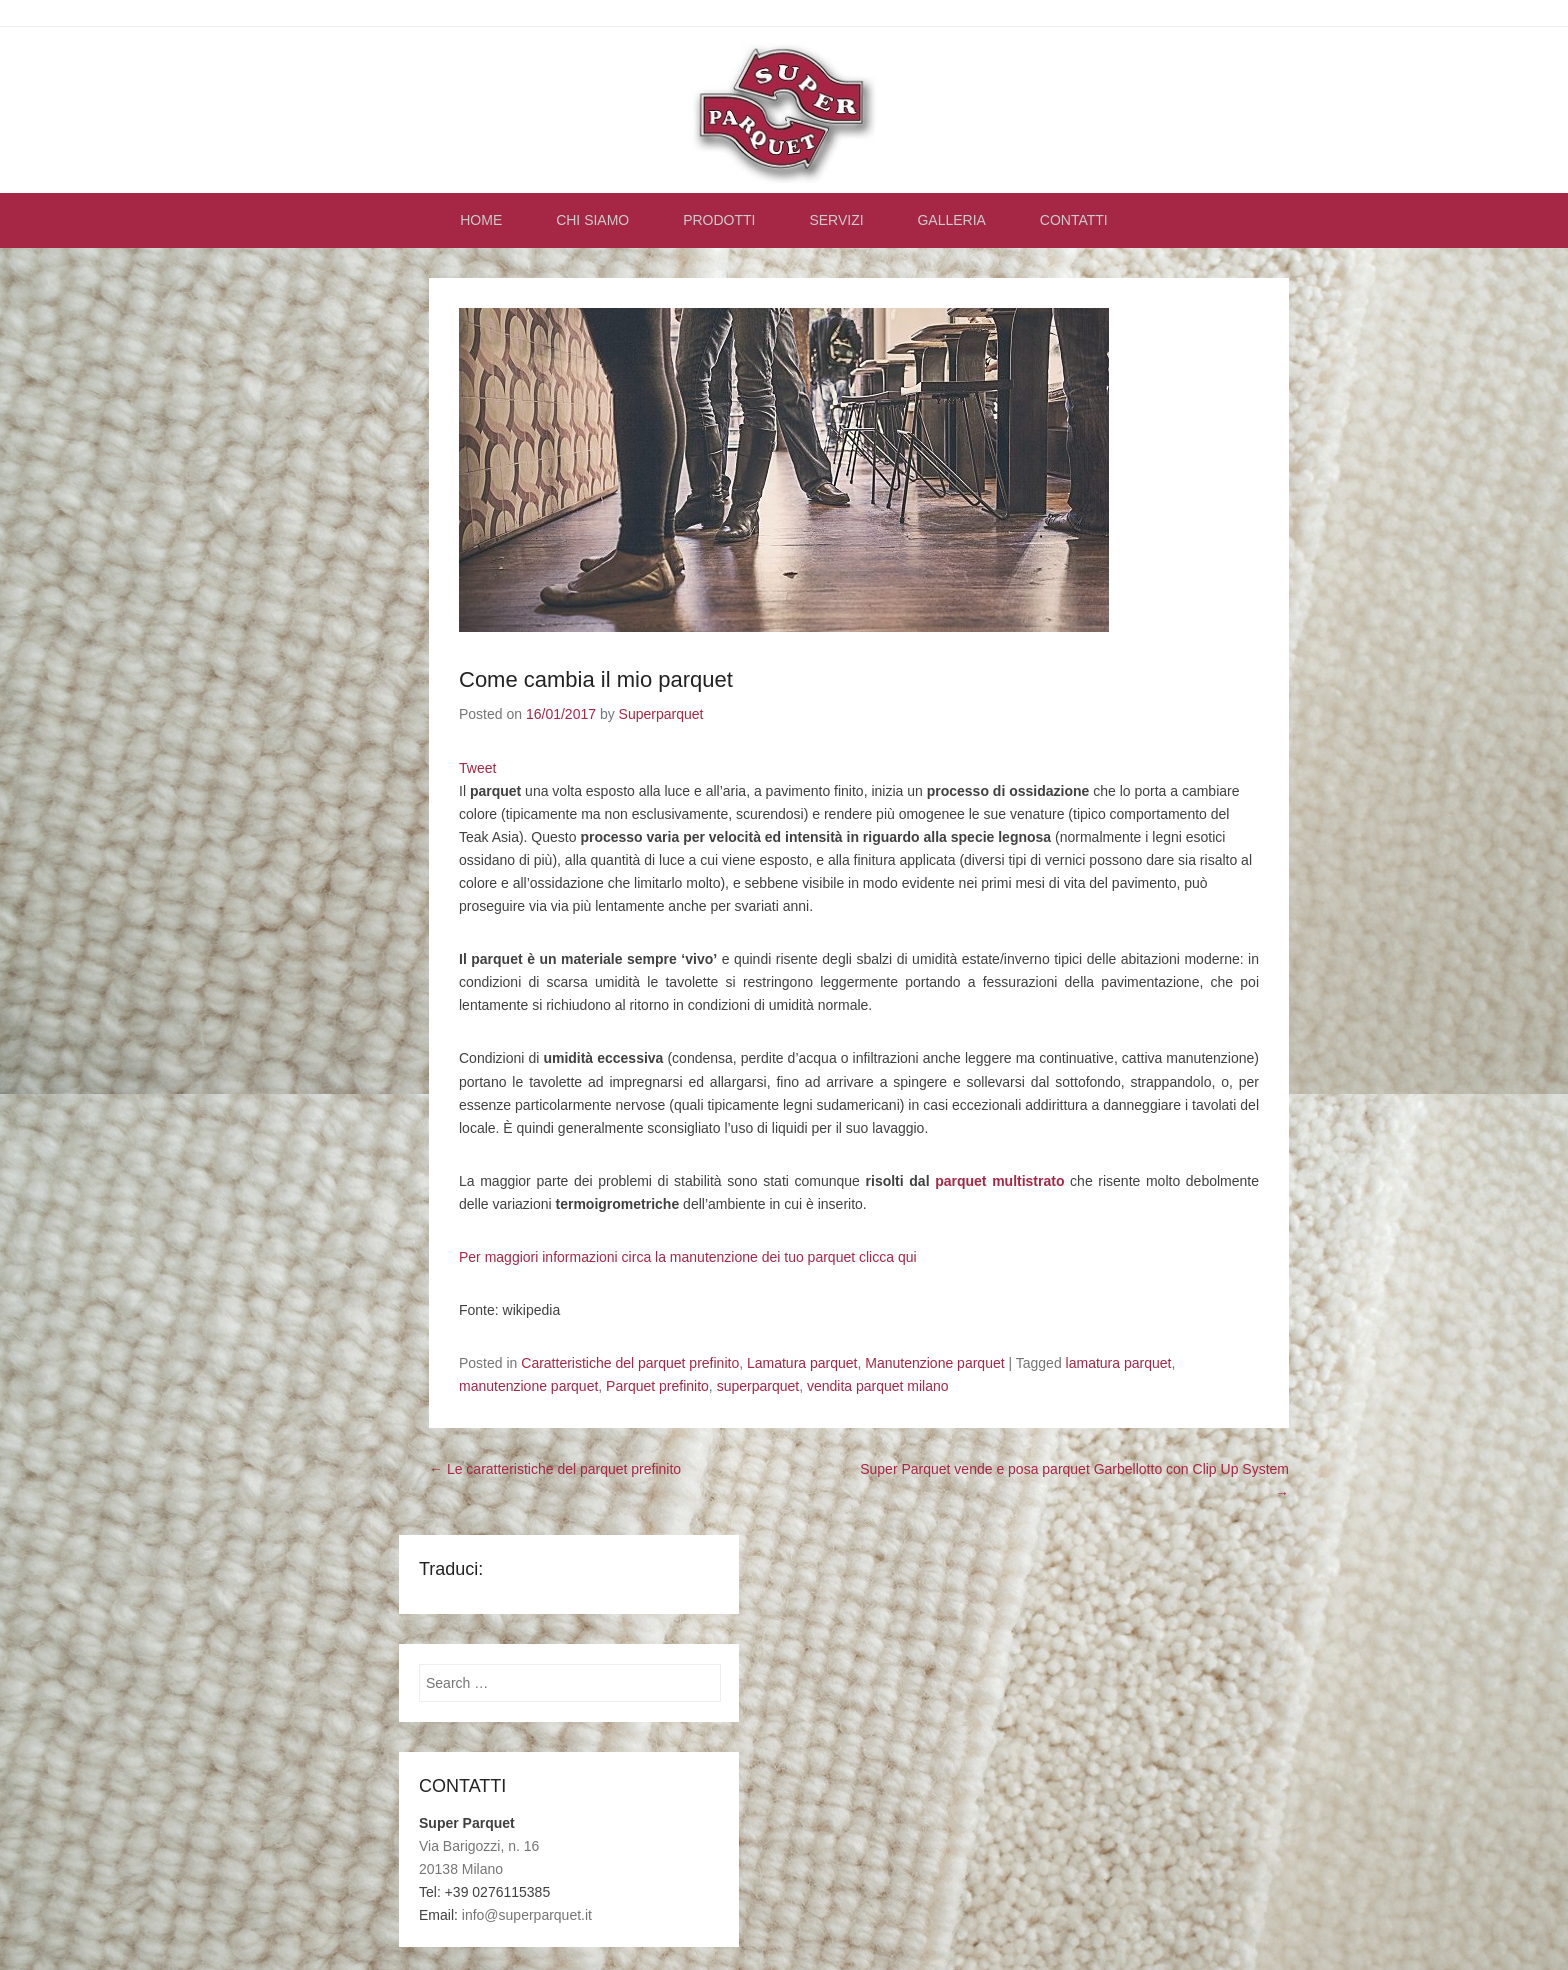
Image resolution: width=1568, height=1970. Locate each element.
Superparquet (661, 719)
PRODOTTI (719, 225)
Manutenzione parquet (934, 1368)
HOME (481, 225)
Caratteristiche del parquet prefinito (630, 1368)
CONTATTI (1074, 225)
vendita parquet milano (878, 1391)
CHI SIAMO (592, 225)
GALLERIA (951, 225)
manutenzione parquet (528, 1391)
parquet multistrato (999, 1185)
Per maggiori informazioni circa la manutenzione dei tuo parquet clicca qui (688, 1261)
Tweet (477, 772)
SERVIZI (836, 225)
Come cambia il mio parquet (596, 684)
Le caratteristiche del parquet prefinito (555, 1474)
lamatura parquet (1119, 1368)
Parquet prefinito (657, 1391)
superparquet (758, 1391)
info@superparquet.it (527, 1920)
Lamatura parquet (802, 1368)
